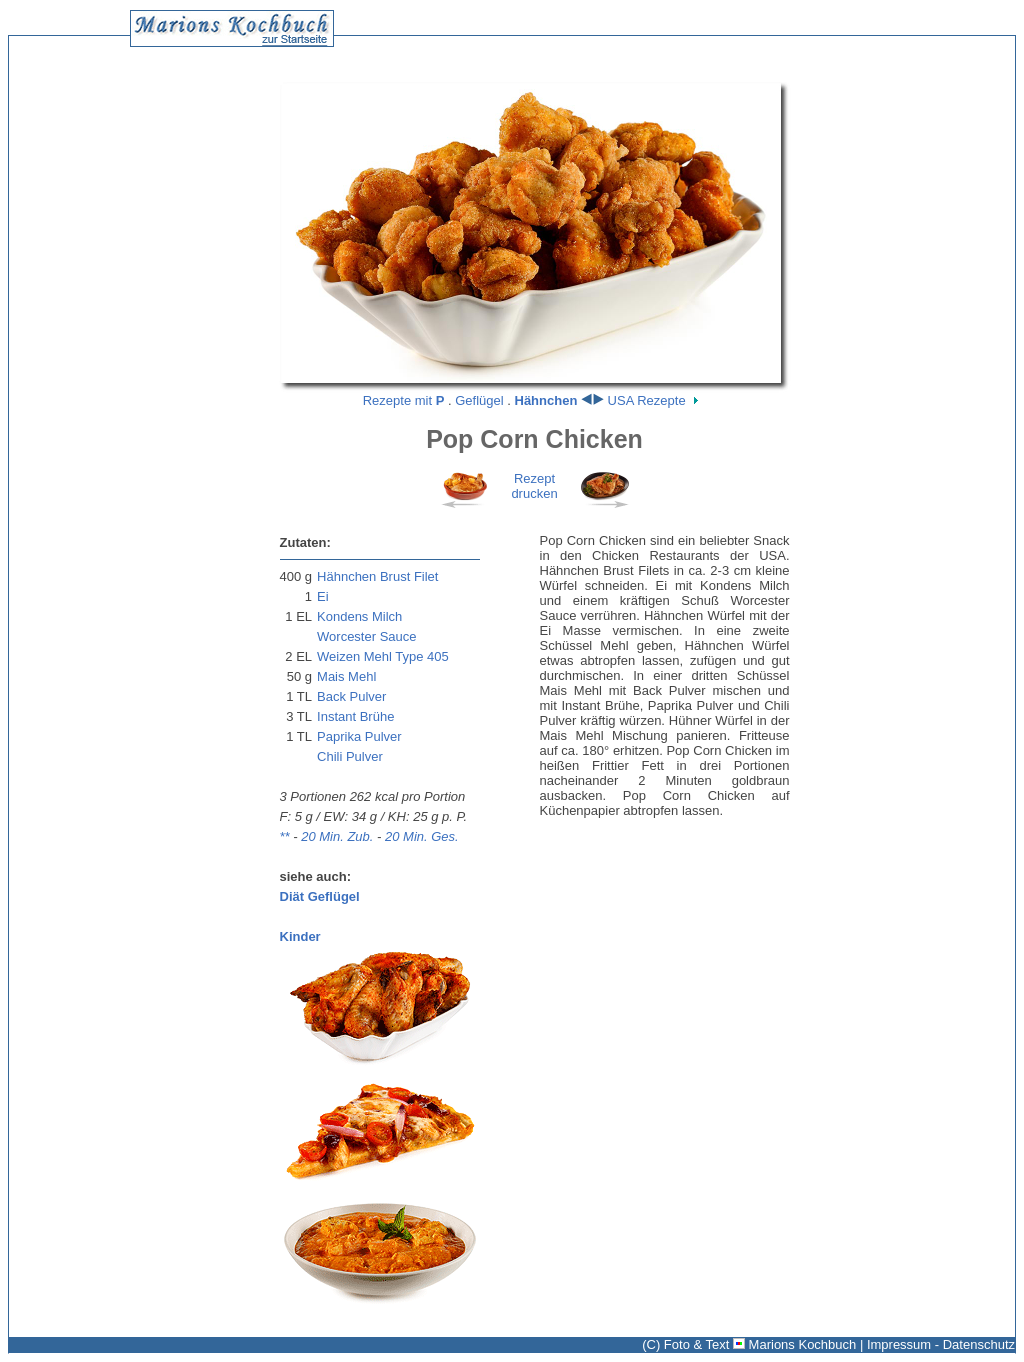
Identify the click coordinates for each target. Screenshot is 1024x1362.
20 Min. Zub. (337, 836)
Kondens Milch (359, 616)
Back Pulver (351, 696)
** (285, 836)
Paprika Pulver (359, 736)
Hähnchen (546, 400)
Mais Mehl (346, 676)
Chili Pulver (350, 756)
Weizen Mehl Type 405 (383, 656)
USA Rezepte (647, 400)
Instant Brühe (355, 716)
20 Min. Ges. (422, 836)
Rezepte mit (404, 400)
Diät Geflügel (320, 896)
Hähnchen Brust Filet (377, 576)
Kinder (300, 936)
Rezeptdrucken (534, 486)
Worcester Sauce (366, 636)
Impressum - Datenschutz (941, 1344)
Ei (323, 596)
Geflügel (479, 400)
